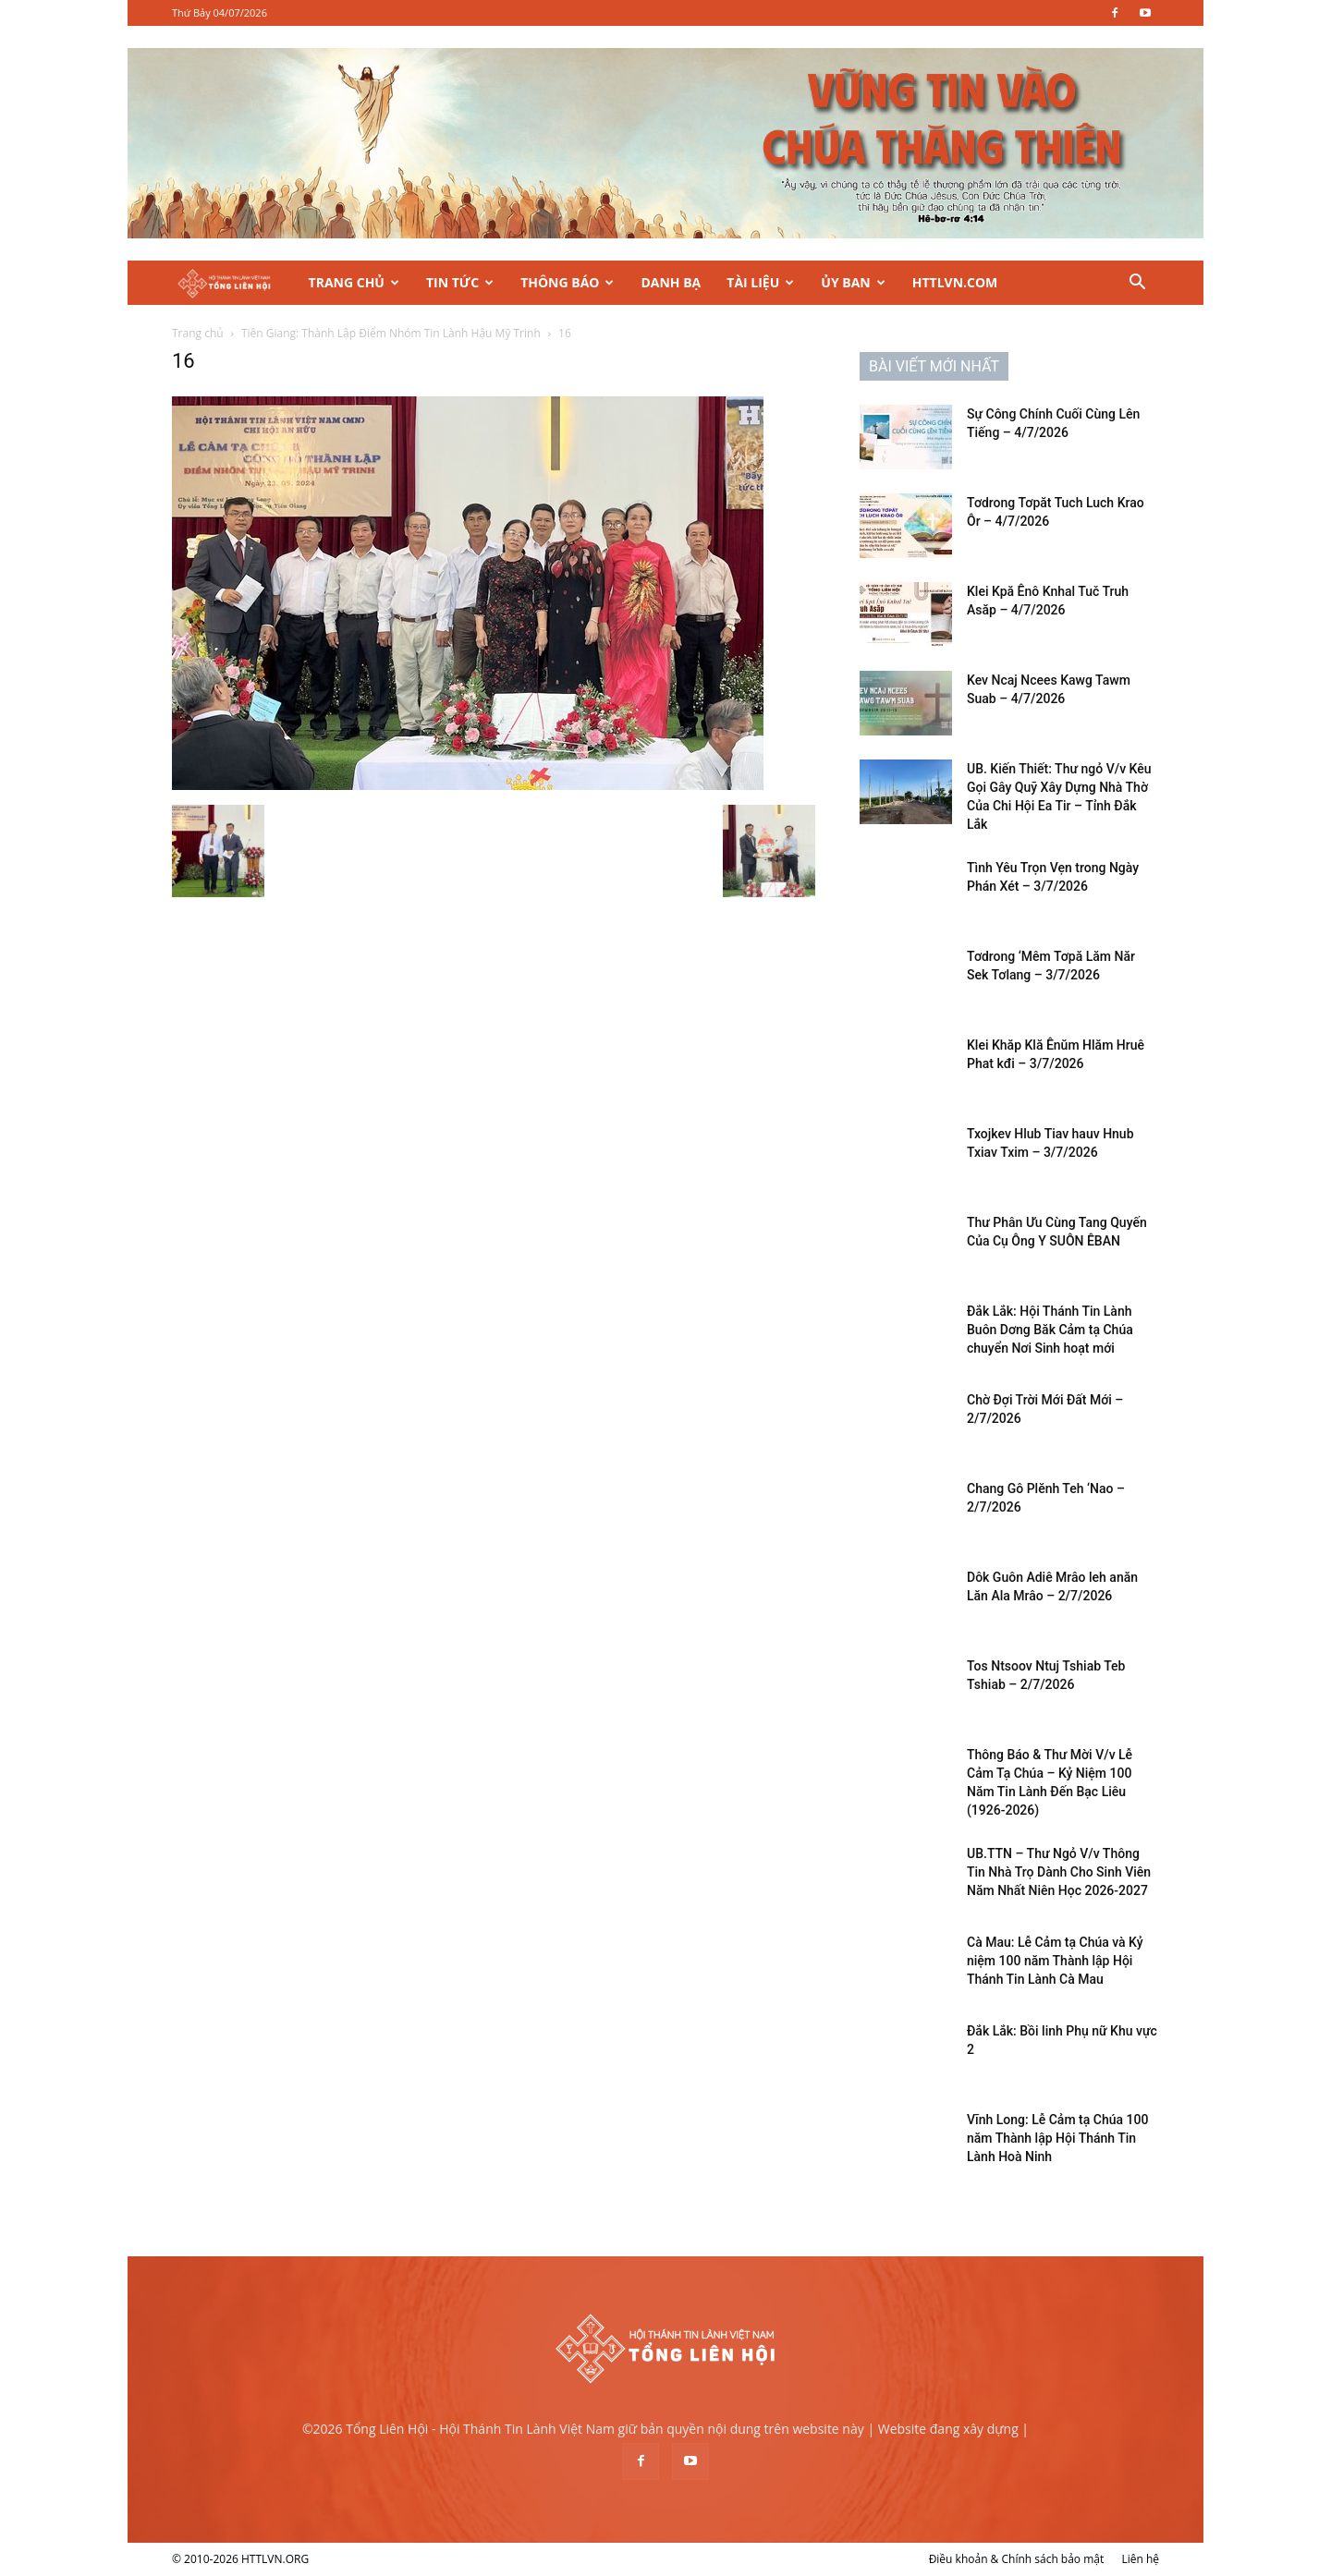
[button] (1137, 284)
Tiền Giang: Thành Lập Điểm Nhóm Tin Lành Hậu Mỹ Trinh (391, 333)
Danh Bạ (671, 282)
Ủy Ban (853, 282)
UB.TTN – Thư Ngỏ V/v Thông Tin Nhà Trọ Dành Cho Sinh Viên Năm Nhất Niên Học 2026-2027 (1059, 1872)
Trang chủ (198, 333)
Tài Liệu (760, 282)
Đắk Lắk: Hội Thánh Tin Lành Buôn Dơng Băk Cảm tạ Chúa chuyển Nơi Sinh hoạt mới (1050, 1329)
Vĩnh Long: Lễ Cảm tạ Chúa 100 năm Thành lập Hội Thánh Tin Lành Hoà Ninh (1057, 2138)
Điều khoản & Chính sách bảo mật (1017, 2559)
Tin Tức (460, 282)
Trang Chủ (354, 282)
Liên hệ (1140, 2559)
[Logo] (234, 283)
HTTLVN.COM (955, 282)
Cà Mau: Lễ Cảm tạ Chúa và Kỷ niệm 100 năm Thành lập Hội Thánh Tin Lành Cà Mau (1055, 1961)
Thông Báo (567, 282)
